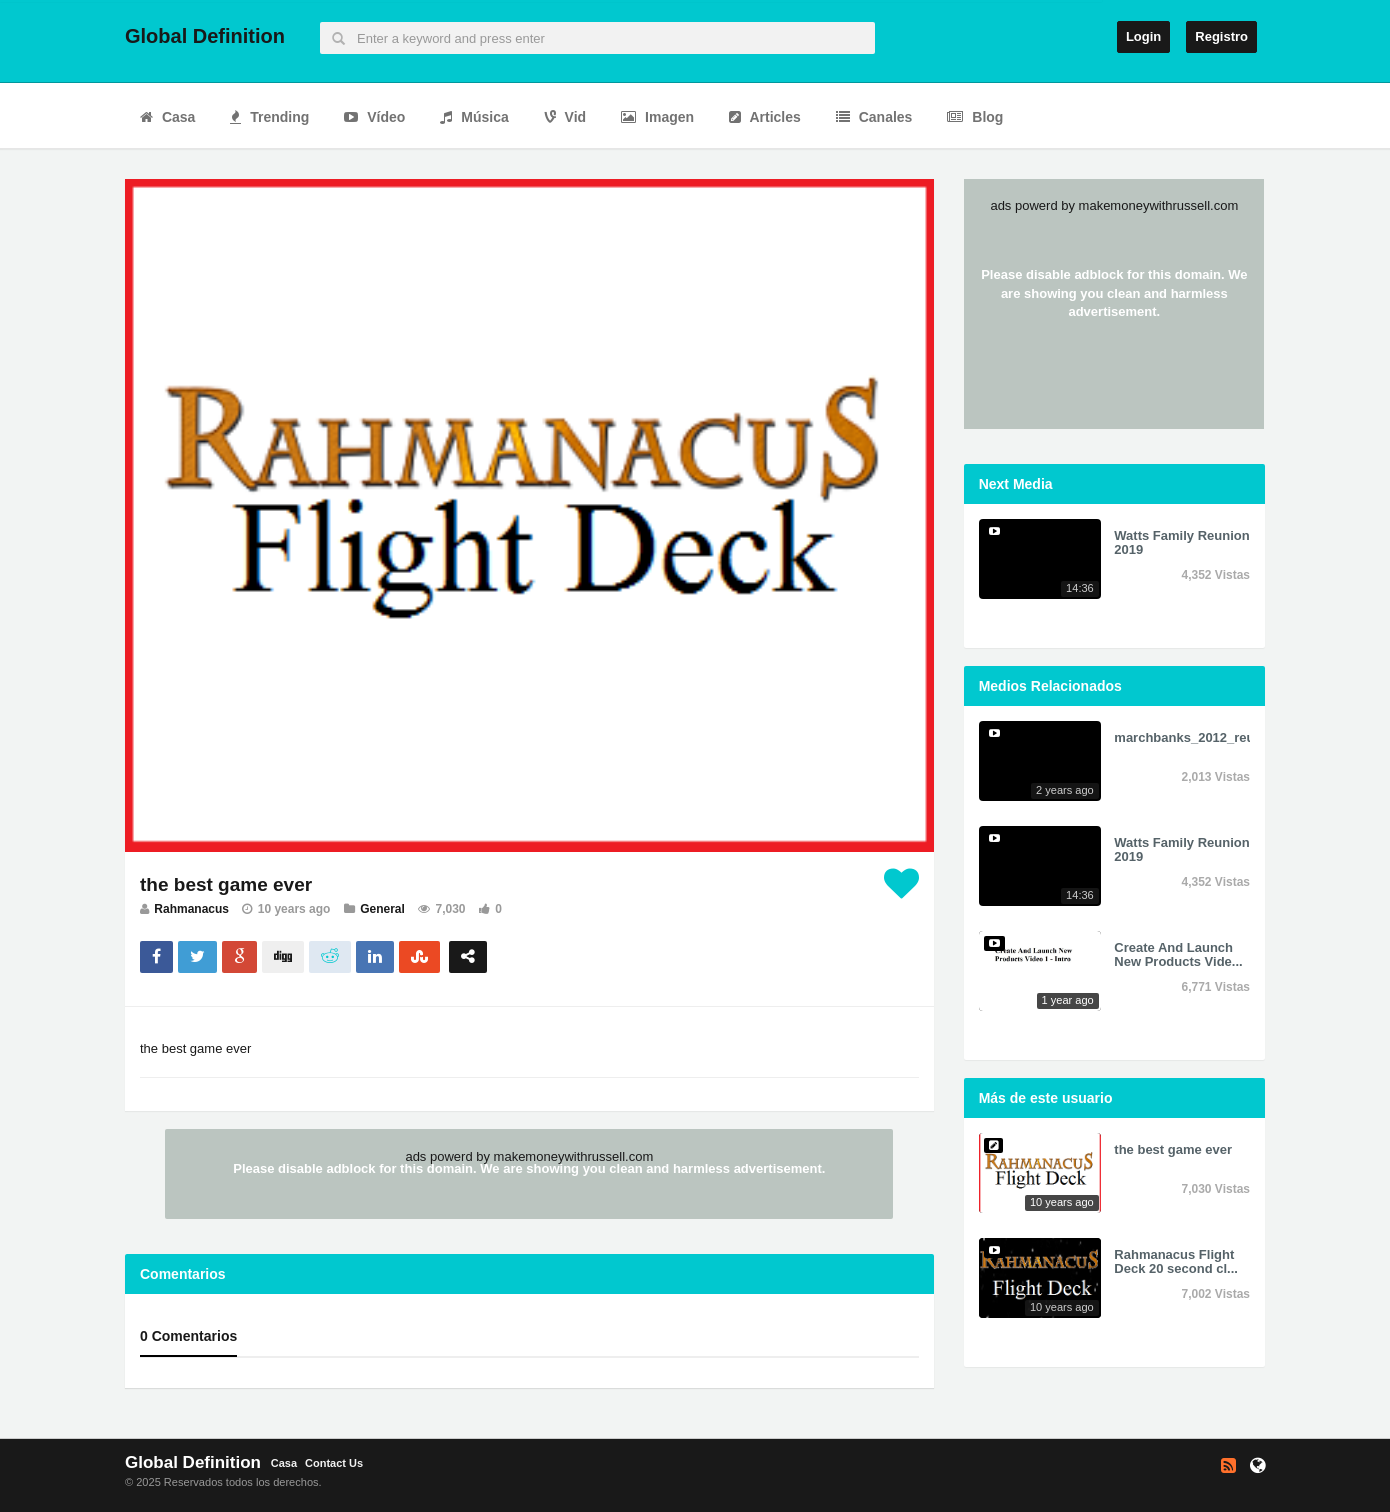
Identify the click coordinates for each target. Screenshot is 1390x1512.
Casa (167, 117)
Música (474, 117)
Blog (975, 117)
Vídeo (374, 117)
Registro (1221, 36)
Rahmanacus (191, 909)
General (382, 909)
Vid (565, 117)
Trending (269, 117)
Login (1143, 36)
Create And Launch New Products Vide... (1178, 954)
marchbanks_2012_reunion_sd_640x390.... (1245, 737)
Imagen (657, 117)
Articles (765, 117)
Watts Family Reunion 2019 (1181, 542)
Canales (874, 117)
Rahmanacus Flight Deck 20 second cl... (1176, 1261)
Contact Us (334, 1463)
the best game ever (1173, 1149)
